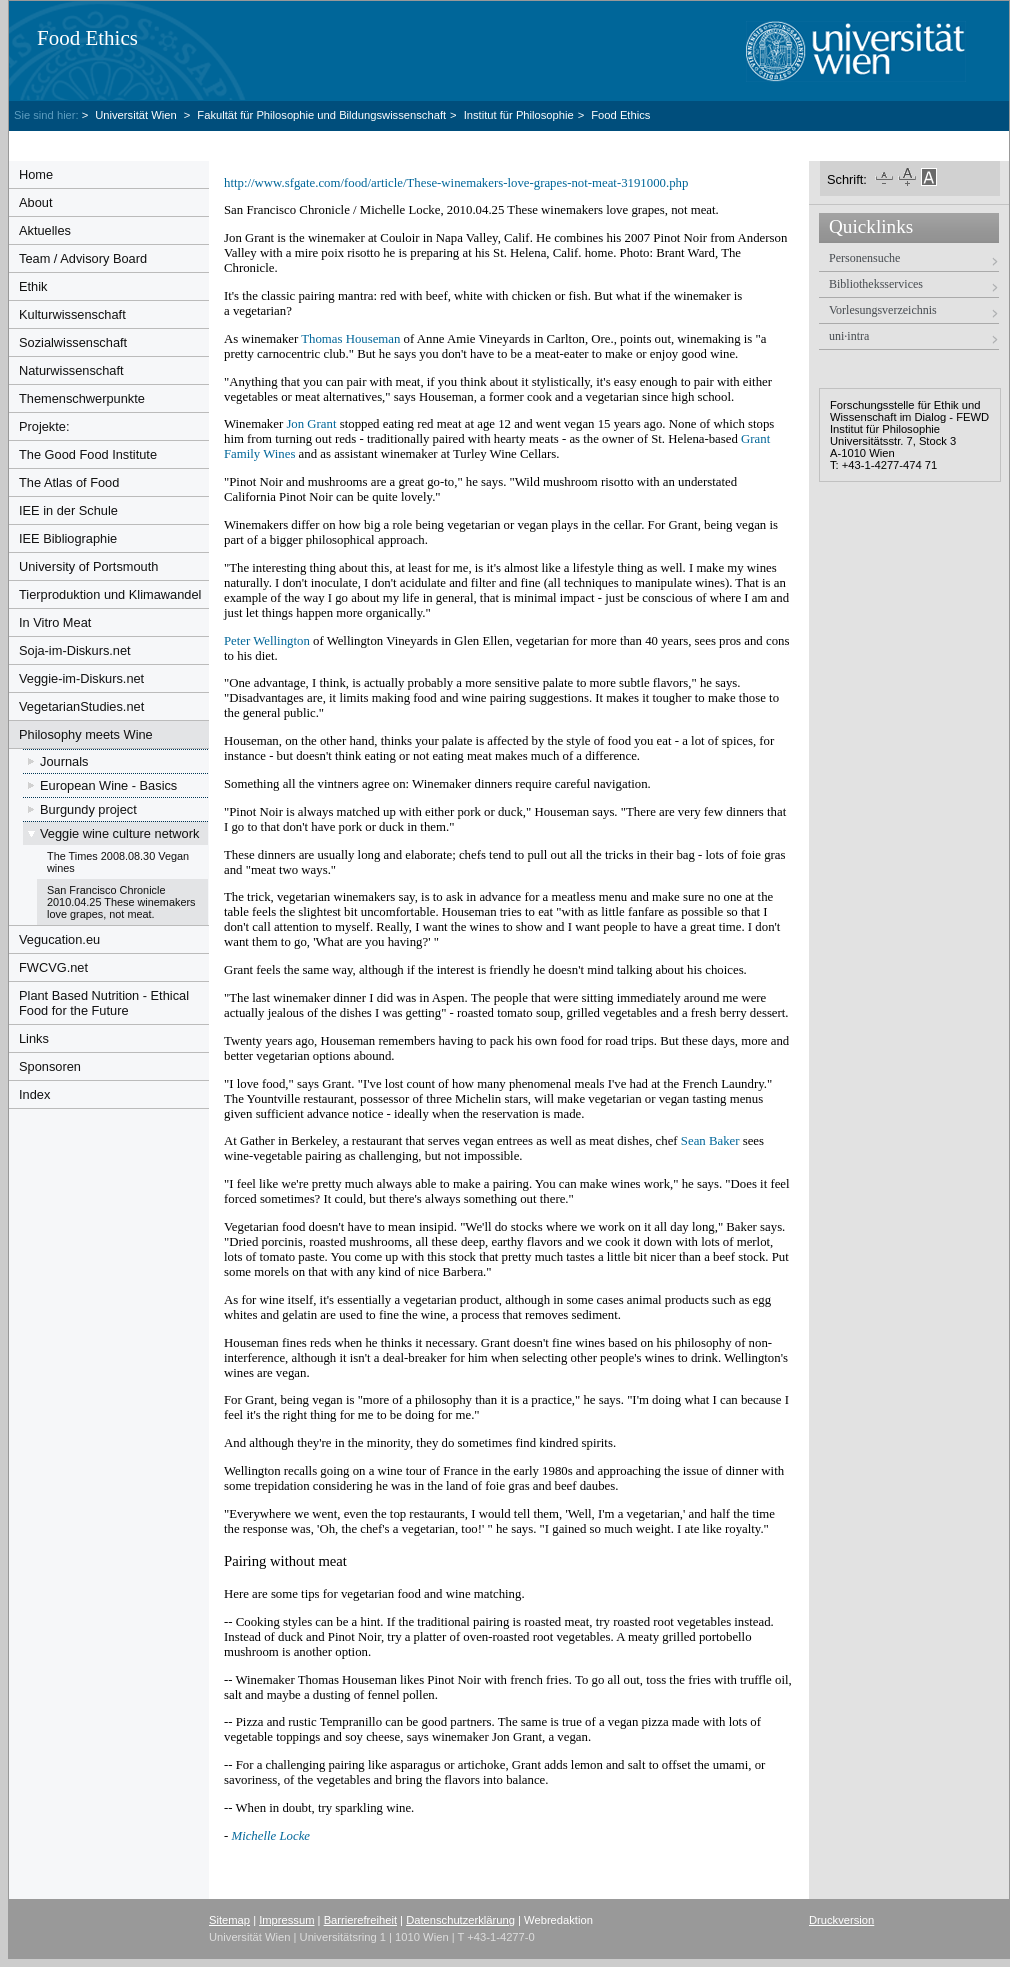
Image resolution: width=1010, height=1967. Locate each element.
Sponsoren (50, 1066)
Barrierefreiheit (360, 1920)
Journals (64, 761)
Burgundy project (88, 809)
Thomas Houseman (350, 339)
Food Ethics (87, 38)
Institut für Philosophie (519, 115)
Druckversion (841, 1920)
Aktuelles (45, 230)
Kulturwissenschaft (72, 314)
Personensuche (864, 258)
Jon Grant (311, 424)
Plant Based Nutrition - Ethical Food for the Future (104, 1003)
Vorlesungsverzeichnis (883, 310)
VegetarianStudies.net (81, 706)
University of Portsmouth (88, 566)
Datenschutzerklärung (460, 1920)
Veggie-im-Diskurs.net (81, 678)
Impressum (286, 1920)
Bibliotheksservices (876, 284)
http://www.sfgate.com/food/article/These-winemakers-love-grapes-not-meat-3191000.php (456, 183)
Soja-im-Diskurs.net (75, 650)
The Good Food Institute (88, 454)
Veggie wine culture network (119, 833)
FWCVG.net (53, 967)
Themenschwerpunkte (82, 398)
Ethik (33, 286)
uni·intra (849, 336)
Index (34, 1094)
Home (36, 174)
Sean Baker (710, 1141)
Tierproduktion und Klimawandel (110, 594)
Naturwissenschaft (71, 370)
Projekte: (44, 426)
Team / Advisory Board (83, 258)
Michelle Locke (270, 1836)
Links (34, 1038)
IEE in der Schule (68, 510)
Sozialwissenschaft (73, 342)
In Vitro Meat (55, 622)
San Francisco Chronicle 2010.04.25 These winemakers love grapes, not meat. (121, 902)
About (35, 202)
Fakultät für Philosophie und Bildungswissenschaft (321, 115)
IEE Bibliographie (68, 538)
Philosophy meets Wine (86, 734)
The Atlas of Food (69, 482)
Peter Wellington (267, 641)
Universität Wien (137, 115)
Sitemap (229, 1920)
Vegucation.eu (59, 939)
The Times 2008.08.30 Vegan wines (118, 862)
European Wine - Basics (108, 785)
